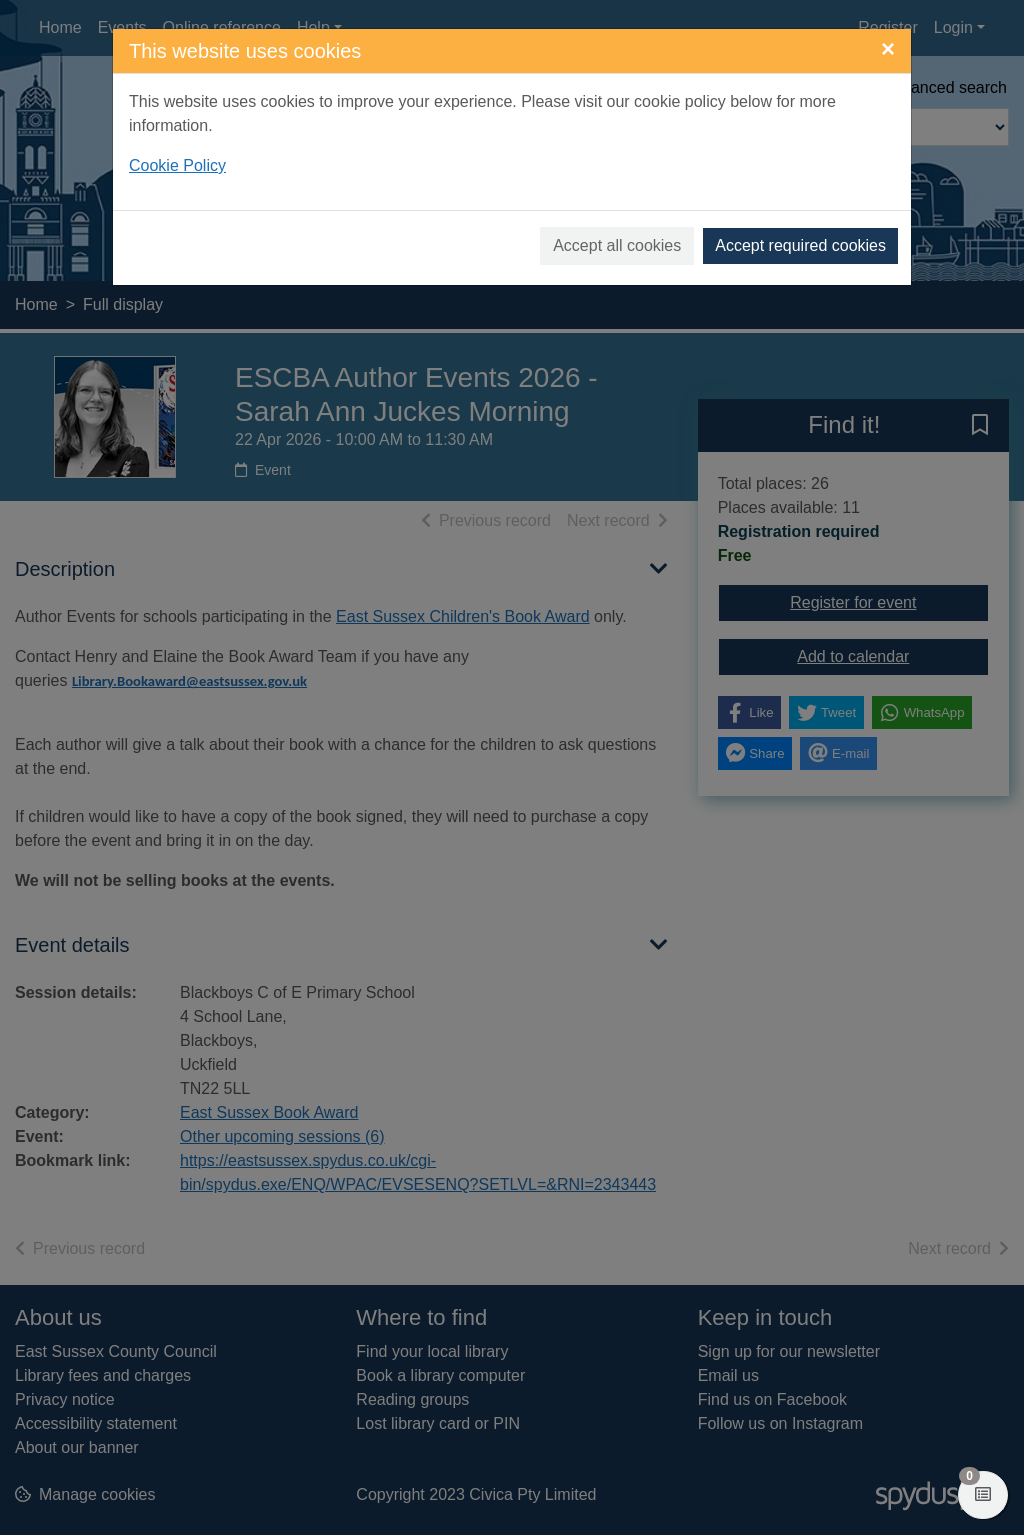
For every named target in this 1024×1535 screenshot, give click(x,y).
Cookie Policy (177, 165)
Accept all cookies (617, 245)
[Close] (888, 49)
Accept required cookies (800, 245)
